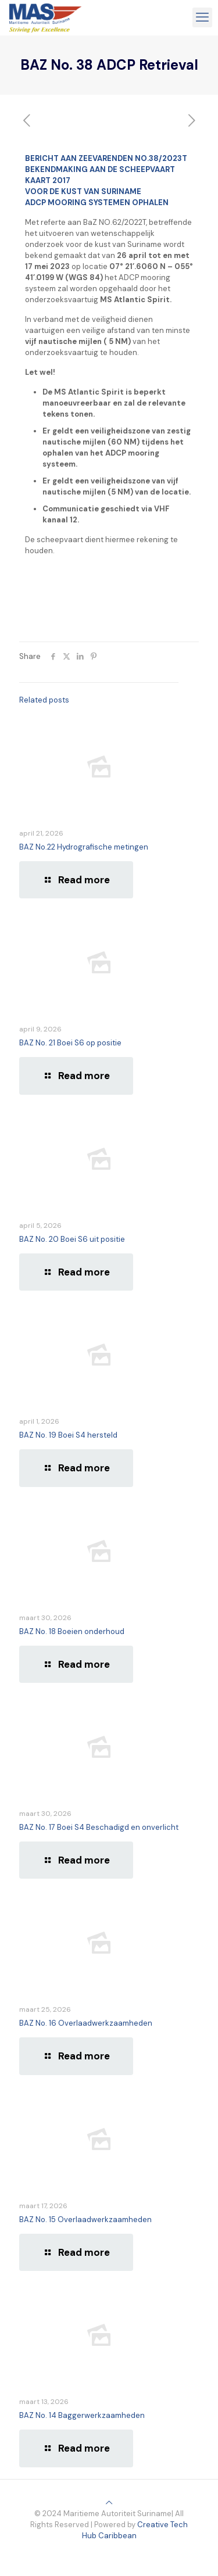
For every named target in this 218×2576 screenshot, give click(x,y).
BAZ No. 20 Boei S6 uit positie (72, 1239)
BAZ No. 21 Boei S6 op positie (70, 1043)
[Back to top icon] (109, 2502)
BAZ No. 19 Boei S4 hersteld (68, 1435)
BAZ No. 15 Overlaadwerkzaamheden (85, 2219)
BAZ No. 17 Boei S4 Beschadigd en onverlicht (98, 1827)
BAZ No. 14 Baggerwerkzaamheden (82, 2415)
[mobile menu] (202, 17)
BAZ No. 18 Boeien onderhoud (71, 1631)
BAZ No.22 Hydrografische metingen (83, 847)
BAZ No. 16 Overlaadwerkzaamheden (85, 2023)
